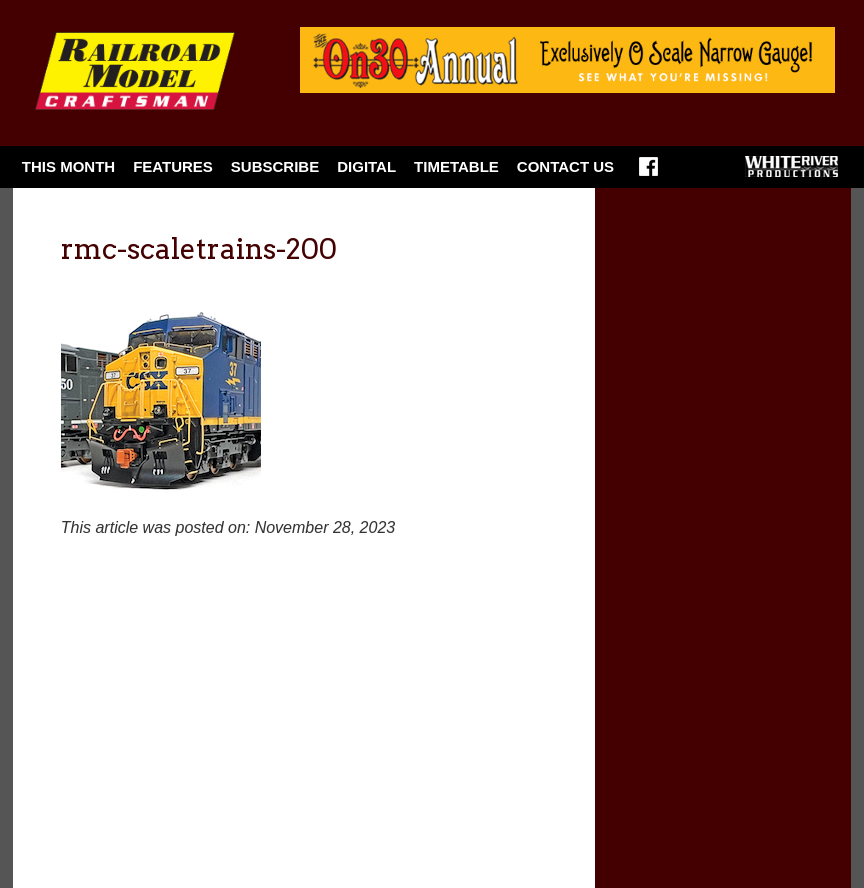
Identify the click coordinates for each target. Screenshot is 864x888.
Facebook (648, 173)
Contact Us (565, 166)
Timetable (456, 166)
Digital (366, 166)
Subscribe (275, 166)
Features (173, 166)
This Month (68, 166)
